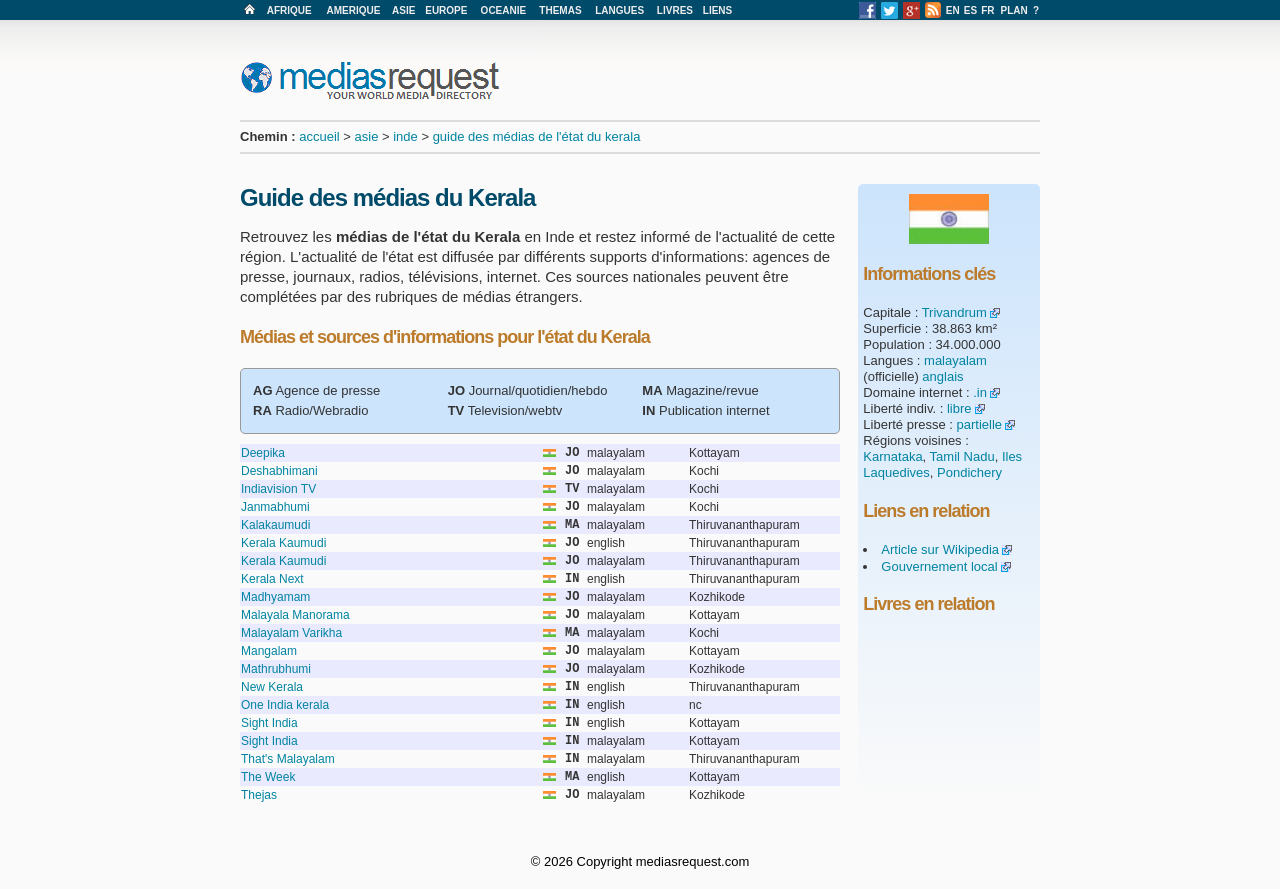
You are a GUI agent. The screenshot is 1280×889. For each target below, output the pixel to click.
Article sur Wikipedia (940, 549)
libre (959, 408)
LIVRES (675, 10)
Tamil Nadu (962, 456)
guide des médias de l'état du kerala (537, 136)
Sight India (269, 723)
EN (953, 10)
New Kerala (272, 687)
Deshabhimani (279, 471)
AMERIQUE (354, 10)
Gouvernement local (939, 566)
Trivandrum (954, 312)
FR (987, 10)
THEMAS (560, 10)
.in (980, 392)
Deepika (263, 453)
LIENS (717, 10)
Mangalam (269, 651)
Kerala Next (272, 579)
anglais (942, 376)
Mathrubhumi (276, 669)
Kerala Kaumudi (283, 543)
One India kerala (285, 705)
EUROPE (446, 10)
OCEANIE (504, 10)
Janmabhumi (275, 507)
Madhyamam (275, 597)
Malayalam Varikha (291, 633)
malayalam (955, 360)
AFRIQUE (289, 10)
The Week (268, 777)
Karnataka (892, 456)
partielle (980, 424)
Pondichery (969, 472)
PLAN (1014, 10)
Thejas (259, 795)
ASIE (403, 10)
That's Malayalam (288, 759)
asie (367, 136)
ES (970, 10)
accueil (319, 136)
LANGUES (619, 10)
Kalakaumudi (275, 525)
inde (405, 136)
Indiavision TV (278, 489)
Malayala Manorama (295, 615)
